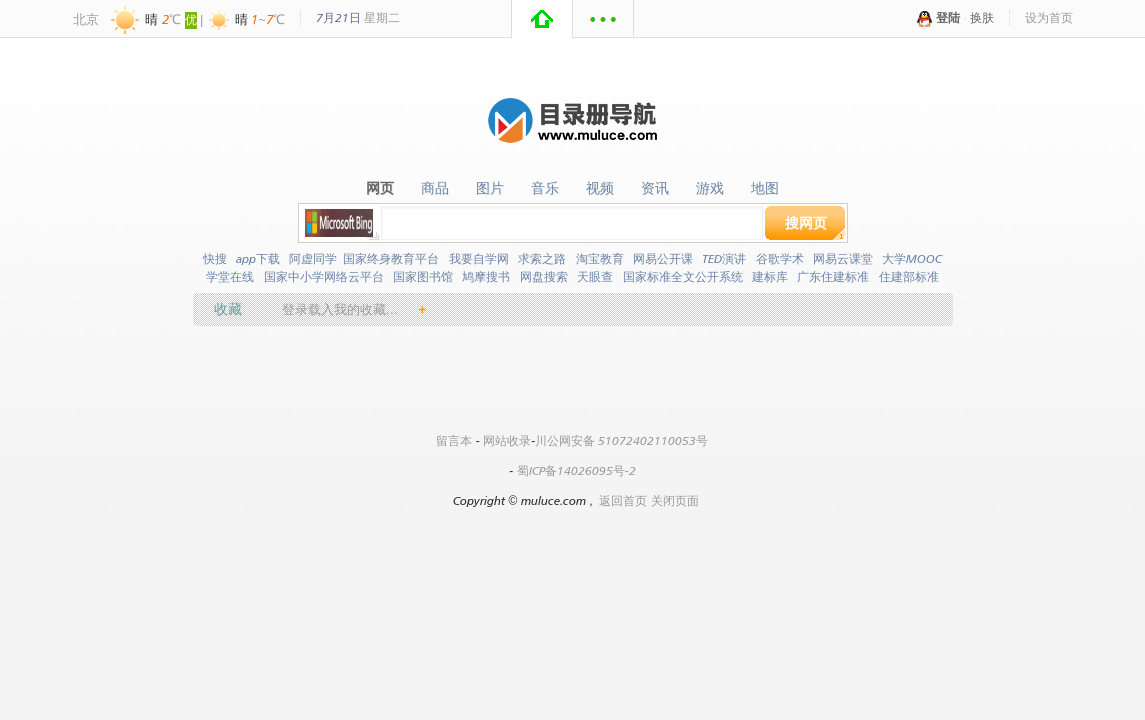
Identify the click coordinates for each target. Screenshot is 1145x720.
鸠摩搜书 (486, 276)
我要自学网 (479, 258)
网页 (380, 188)
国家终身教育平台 (391, 258)
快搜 (215, 258)
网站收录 (507, 440)
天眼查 (595, 276)
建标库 (770, 276)
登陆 (948, 17)
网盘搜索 (544, 276)
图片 (490, 188)
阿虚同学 (313, 258)
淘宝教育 (600, 258)
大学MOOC (912, 258)
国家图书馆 (423, 276)
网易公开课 (663, 258)
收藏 (228, 308)
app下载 (258, 258)
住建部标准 (909, 276)
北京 (86, 19)
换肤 (982, 17)
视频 (599, 188)
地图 (764, 188)
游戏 (709, 188)
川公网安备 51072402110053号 (621, 440)
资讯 (654, 188)
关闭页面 (675, 500)
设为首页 (1049, 17)
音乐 (545, 188)
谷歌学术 (780, 258)
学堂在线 (230, 276)
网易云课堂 (843, 258)
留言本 (454, 440)
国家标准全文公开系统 (683, 276)
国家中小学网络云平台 (324, 276)
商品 (435, 188)
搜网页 (806, 222)
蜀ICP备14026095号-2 (576, 470)
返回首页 (623, 500)
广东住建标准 (833, 276)
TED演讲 (724, 258)
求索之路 (542, 258)
